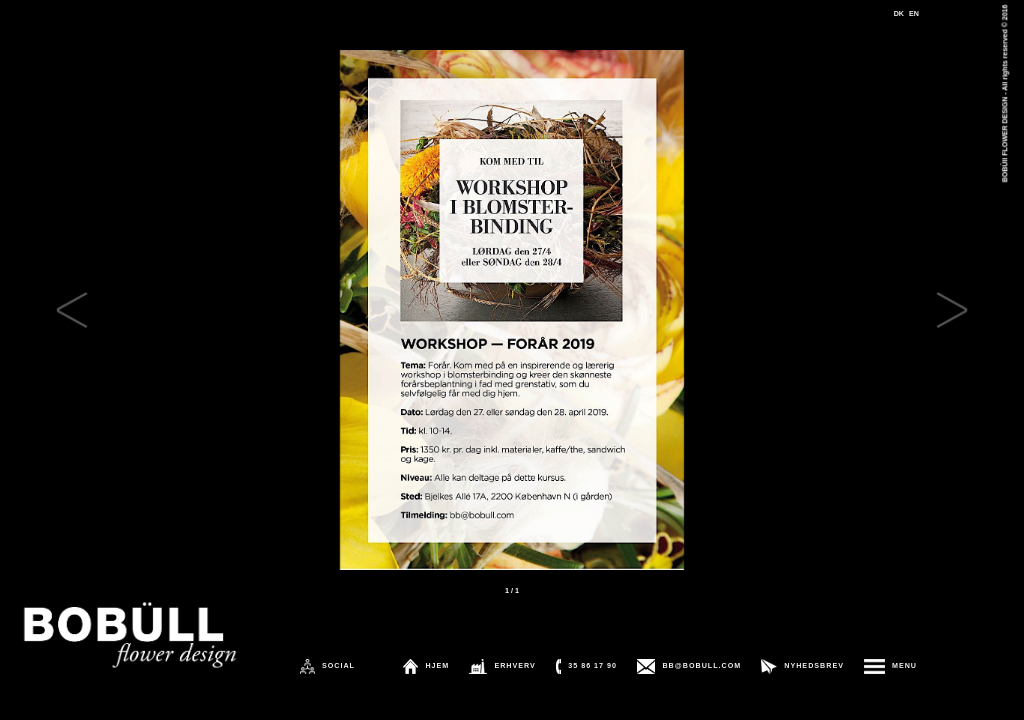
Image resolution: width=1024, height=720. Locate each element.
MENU (904, 666)
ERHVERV (514, 666)
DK (899, 14)
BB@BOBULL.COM (701, 666)
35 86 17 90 (592, 666)
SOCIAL (338, 666)
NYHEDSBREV (814, 666)
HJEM (437, 666)
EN (914, 14)
